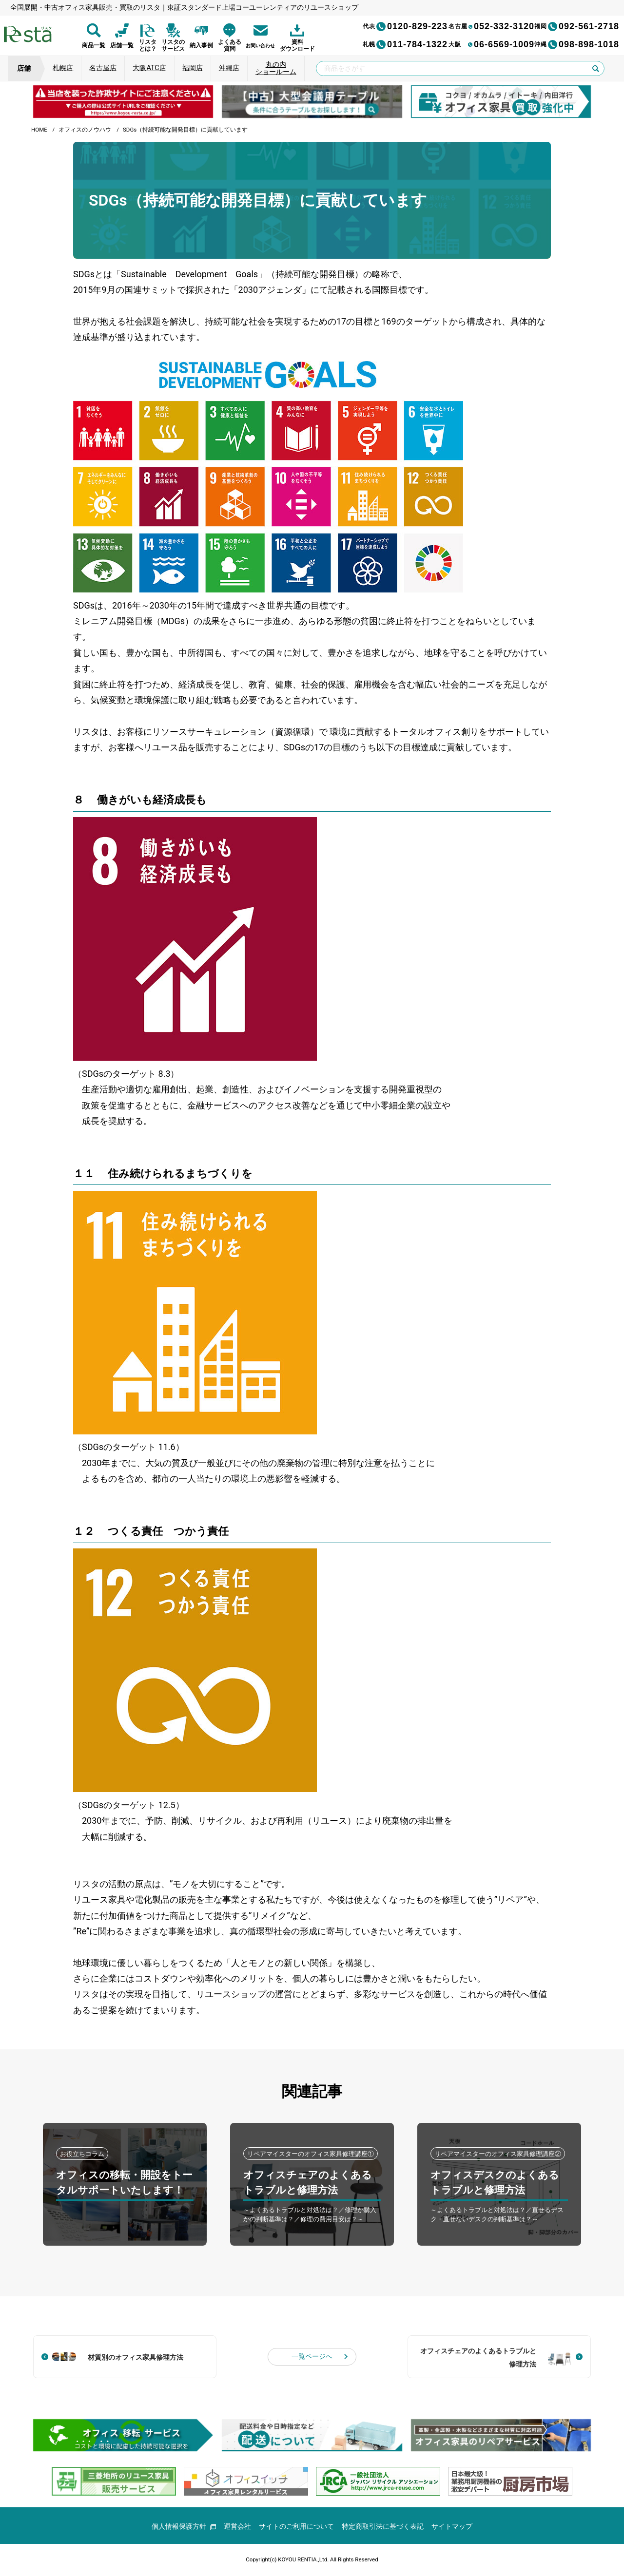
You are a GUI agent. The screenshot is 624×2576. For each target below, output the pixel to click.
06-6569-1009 (491, 44)
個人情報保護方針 (183, 2526)
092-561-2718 (576, 26)
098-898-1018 (576, 44)
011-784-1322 (405, 44)
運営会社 (238, 2526)
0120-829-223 (405, 26)
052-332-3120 (491, 26)
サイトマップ (452, 2526)
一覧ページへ (312, 2356)
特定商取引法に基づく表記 (383, 2526)
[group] (123, 101)
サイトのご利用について (296, 2526)
